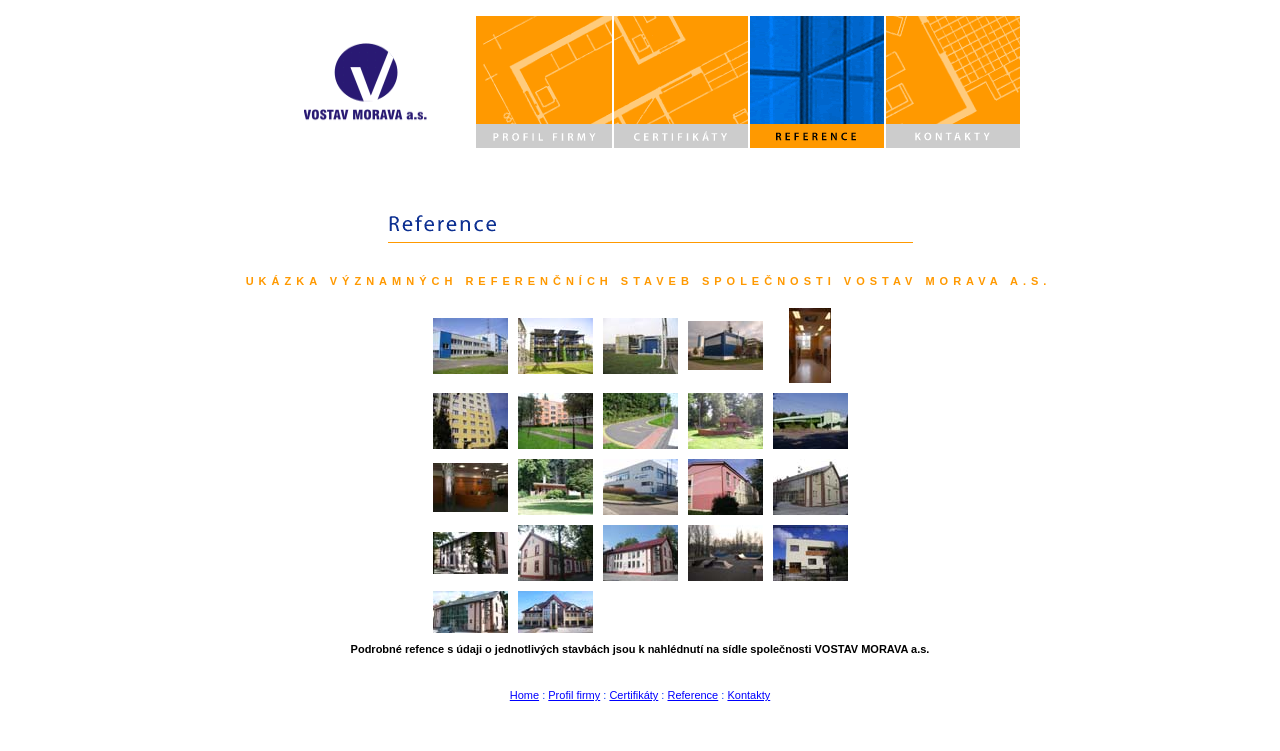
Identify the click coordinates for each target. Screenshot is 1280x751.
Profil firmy (574, 695)
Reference (692, 695)
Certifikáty (633, 695)
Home (524, 695)
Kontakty (748, 695)
